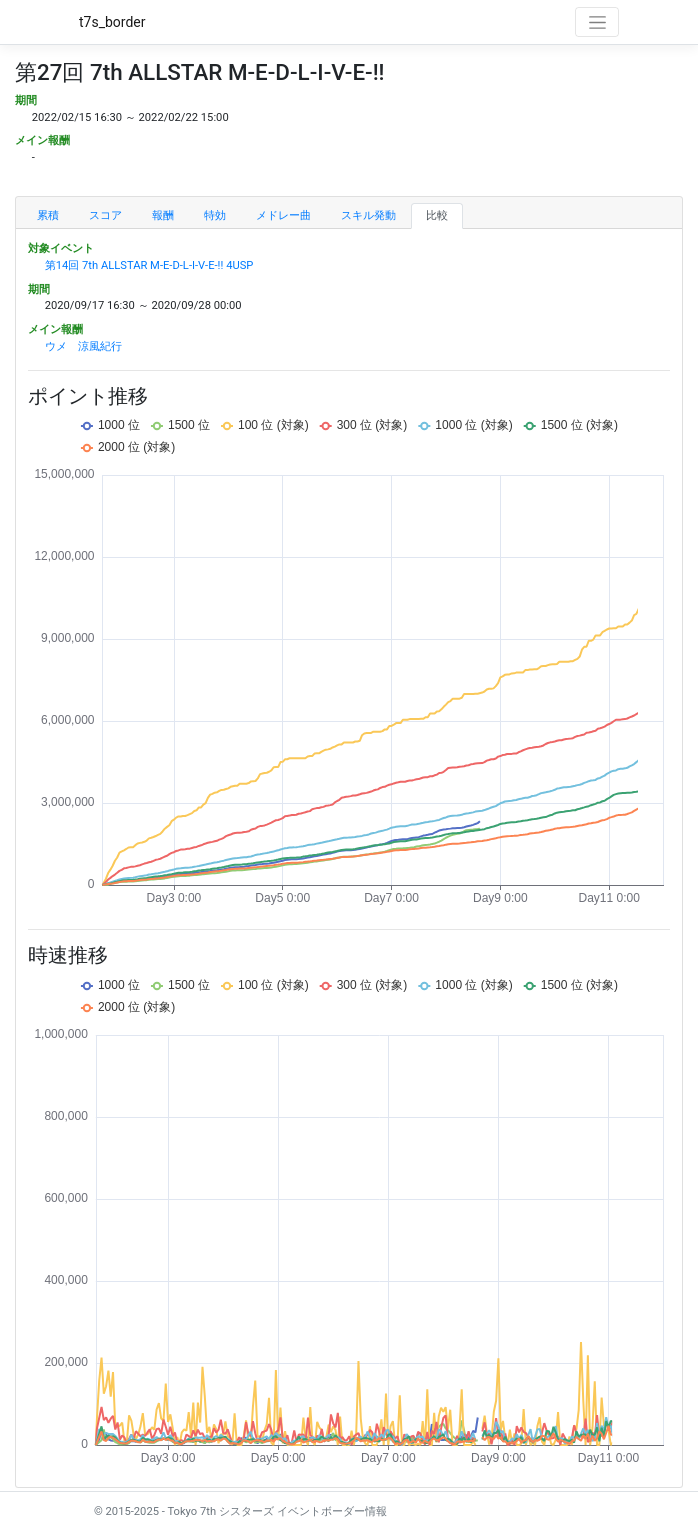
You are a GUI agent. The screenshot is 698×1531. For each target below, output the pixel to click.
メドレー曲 (283, 215)
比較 (437, 215)
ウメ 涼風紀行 (83, 346)
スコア (105, 215)
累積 (48, 215)
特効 (215, 215)
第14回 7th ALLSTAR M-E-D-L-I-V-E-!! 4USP (149, 265)
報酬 (163, 215)
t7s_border (112, 22)
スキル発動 (368, 215)
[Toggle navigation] (597, 22)
